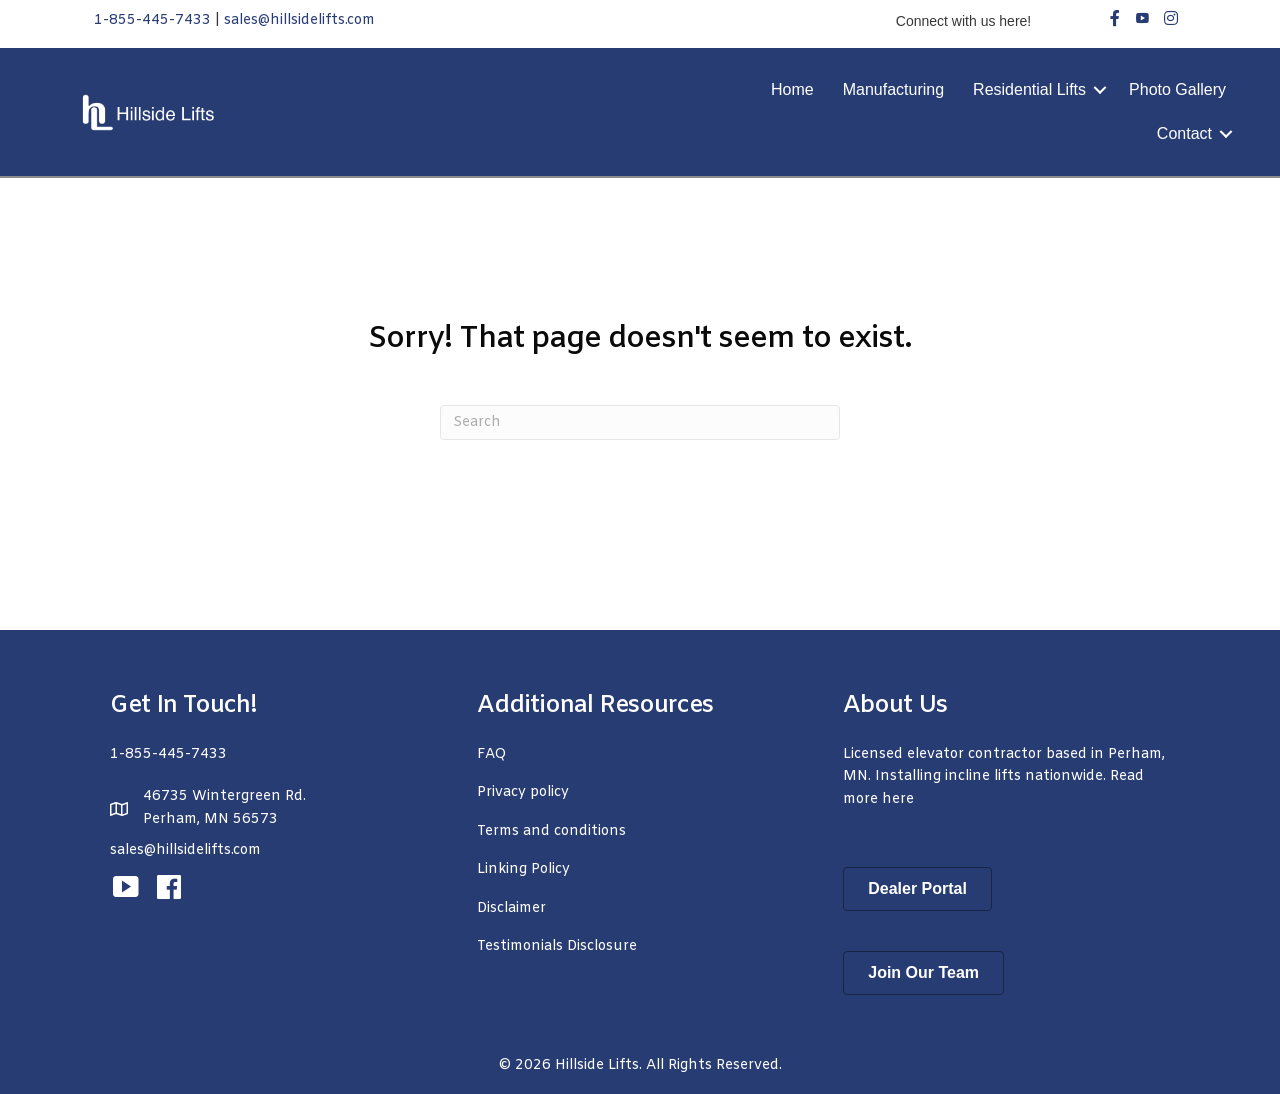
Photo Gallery (1177, 89)
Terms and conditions (551, 831)
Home (792, 89)
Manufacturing (893, 89)
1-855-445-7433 (152, 20)
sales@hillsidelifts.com (299, 20)
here (898, 799)
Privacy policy (523, 792)
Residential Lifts (1029, 89)
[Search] (640, 422)
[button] (1100, 90)
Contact (1184, 133)
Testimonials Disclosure (557, 946)
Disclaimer (511, 908)
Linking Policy (523, 869)
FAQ (491, 754)
